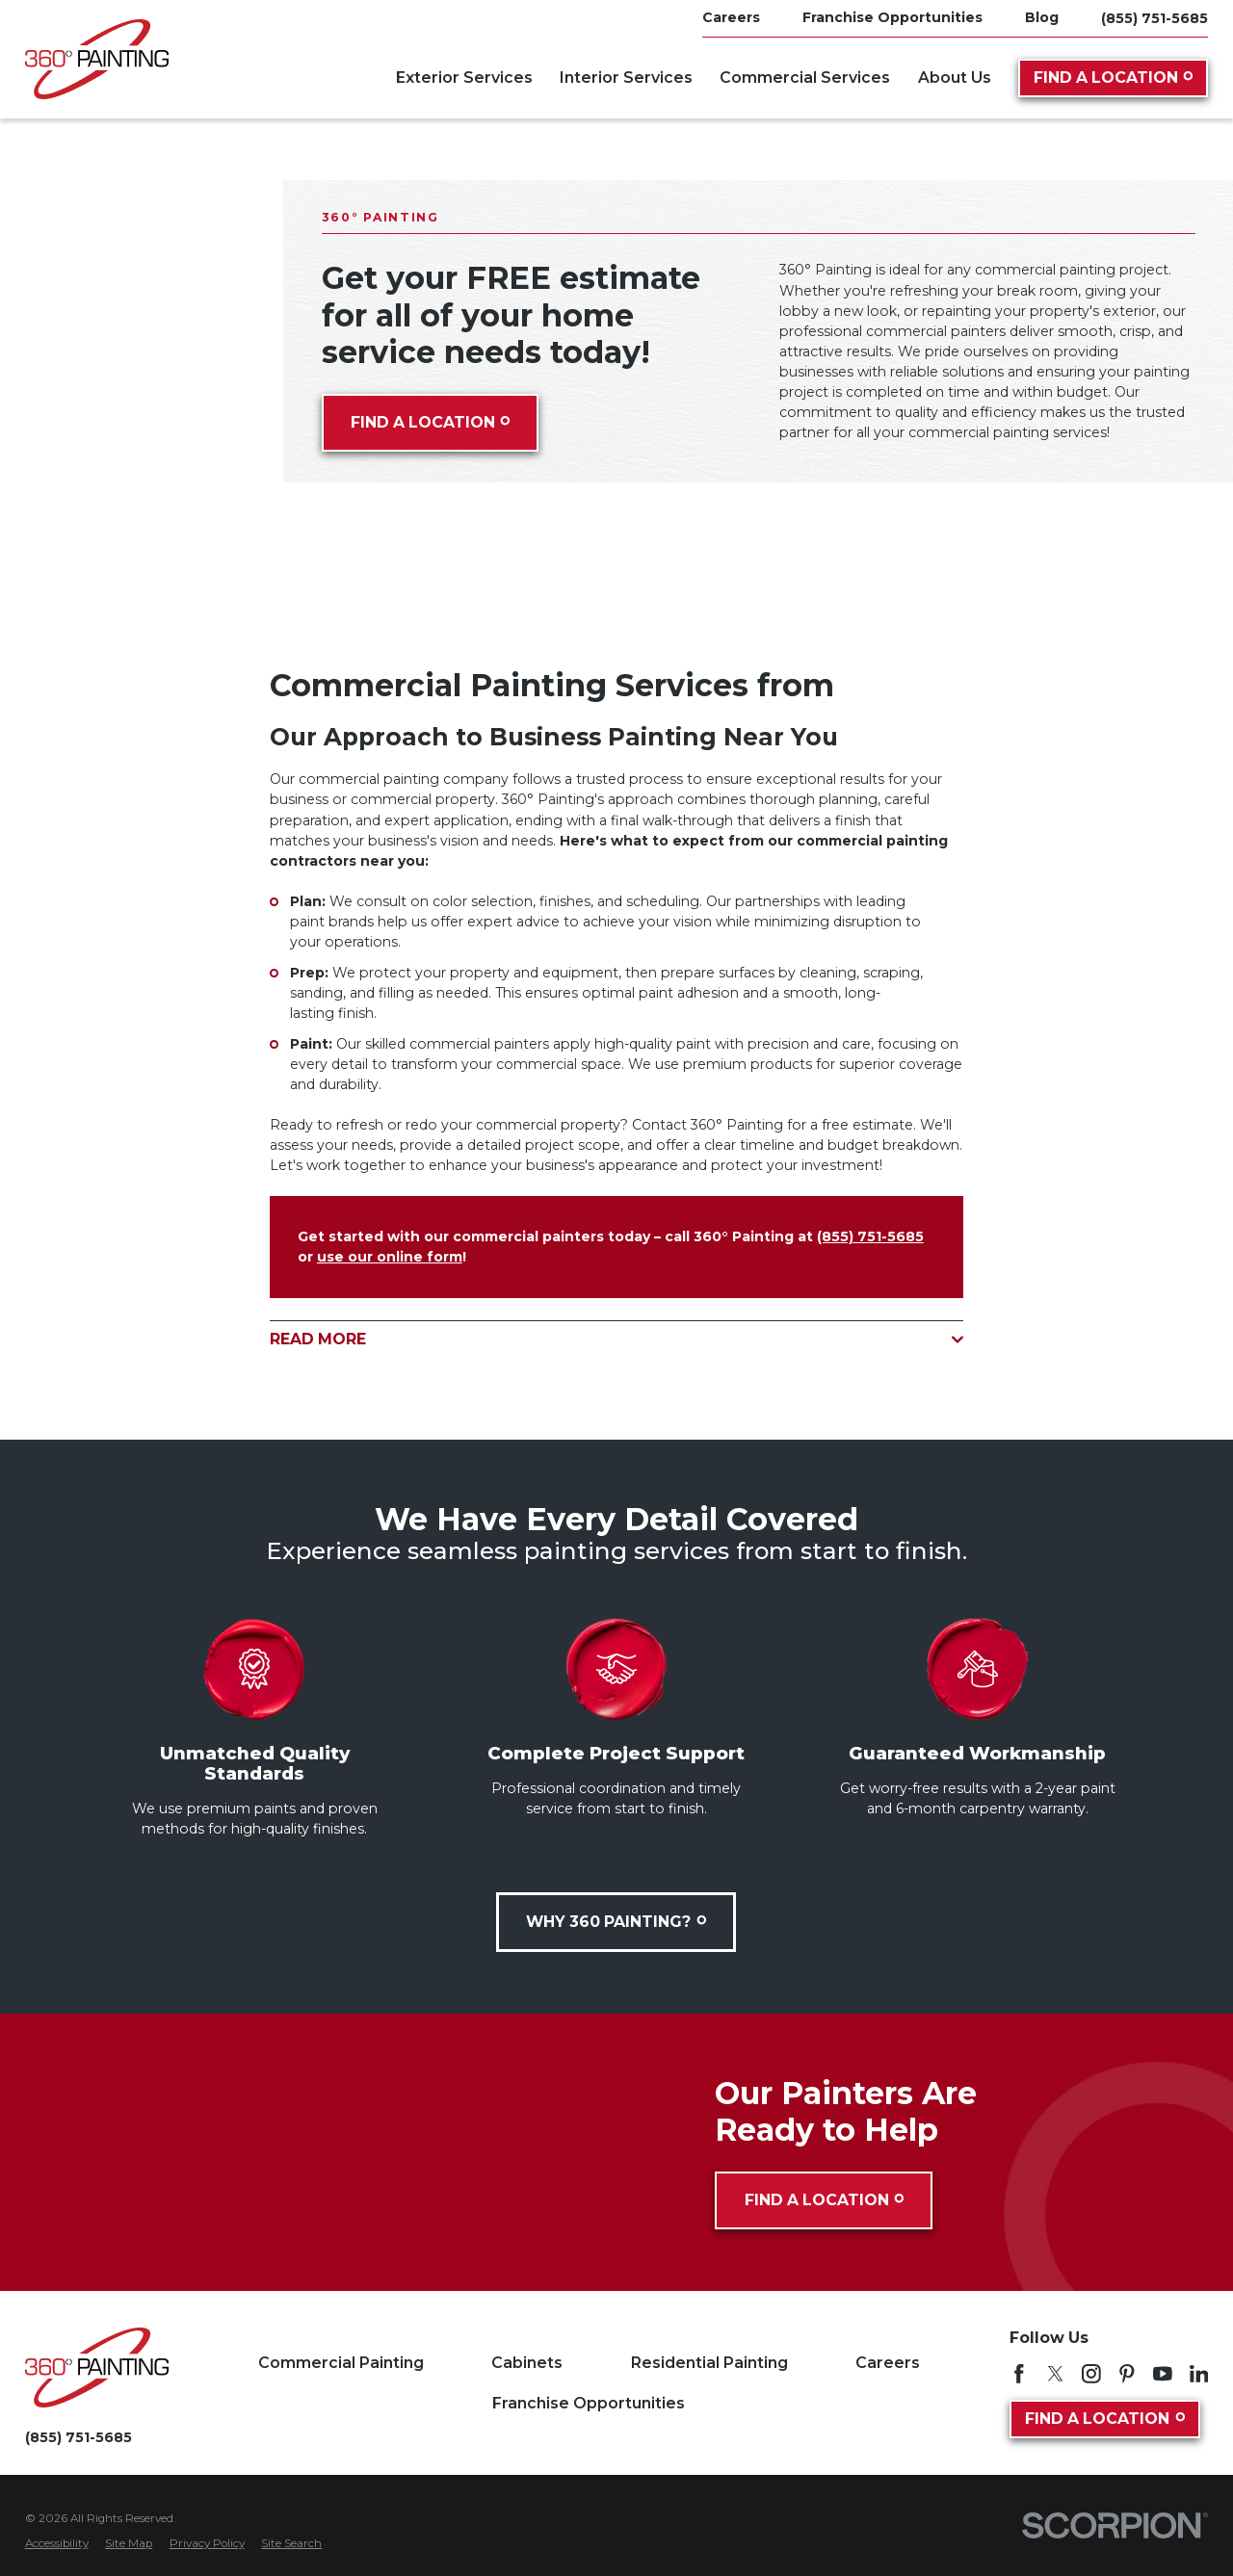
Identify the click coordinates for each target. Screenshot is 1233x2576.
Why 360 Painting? (617, 1921)
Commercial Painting (341, 2363)
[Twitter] (1055, 2373)
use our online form (389, 1256)
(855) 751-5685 (1154, 18)
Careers (887, 2363)
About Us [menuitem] (954, 77)
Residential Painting (709, 2363)
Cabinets (527, 2363)
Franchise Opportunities (588, 2403)
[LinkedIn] (1199, 2373)
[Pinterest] (1127, 2373)
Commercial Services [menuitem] (805, 77)
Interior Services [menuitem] (626, 77)
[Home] (97, 59)
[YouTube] (1162, 2373)
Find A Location (1114, 77)
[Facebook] (1019, 2373)
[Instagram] (1091, 2373)
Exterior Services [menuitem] (464, 77)
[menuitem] (57, 2544)
